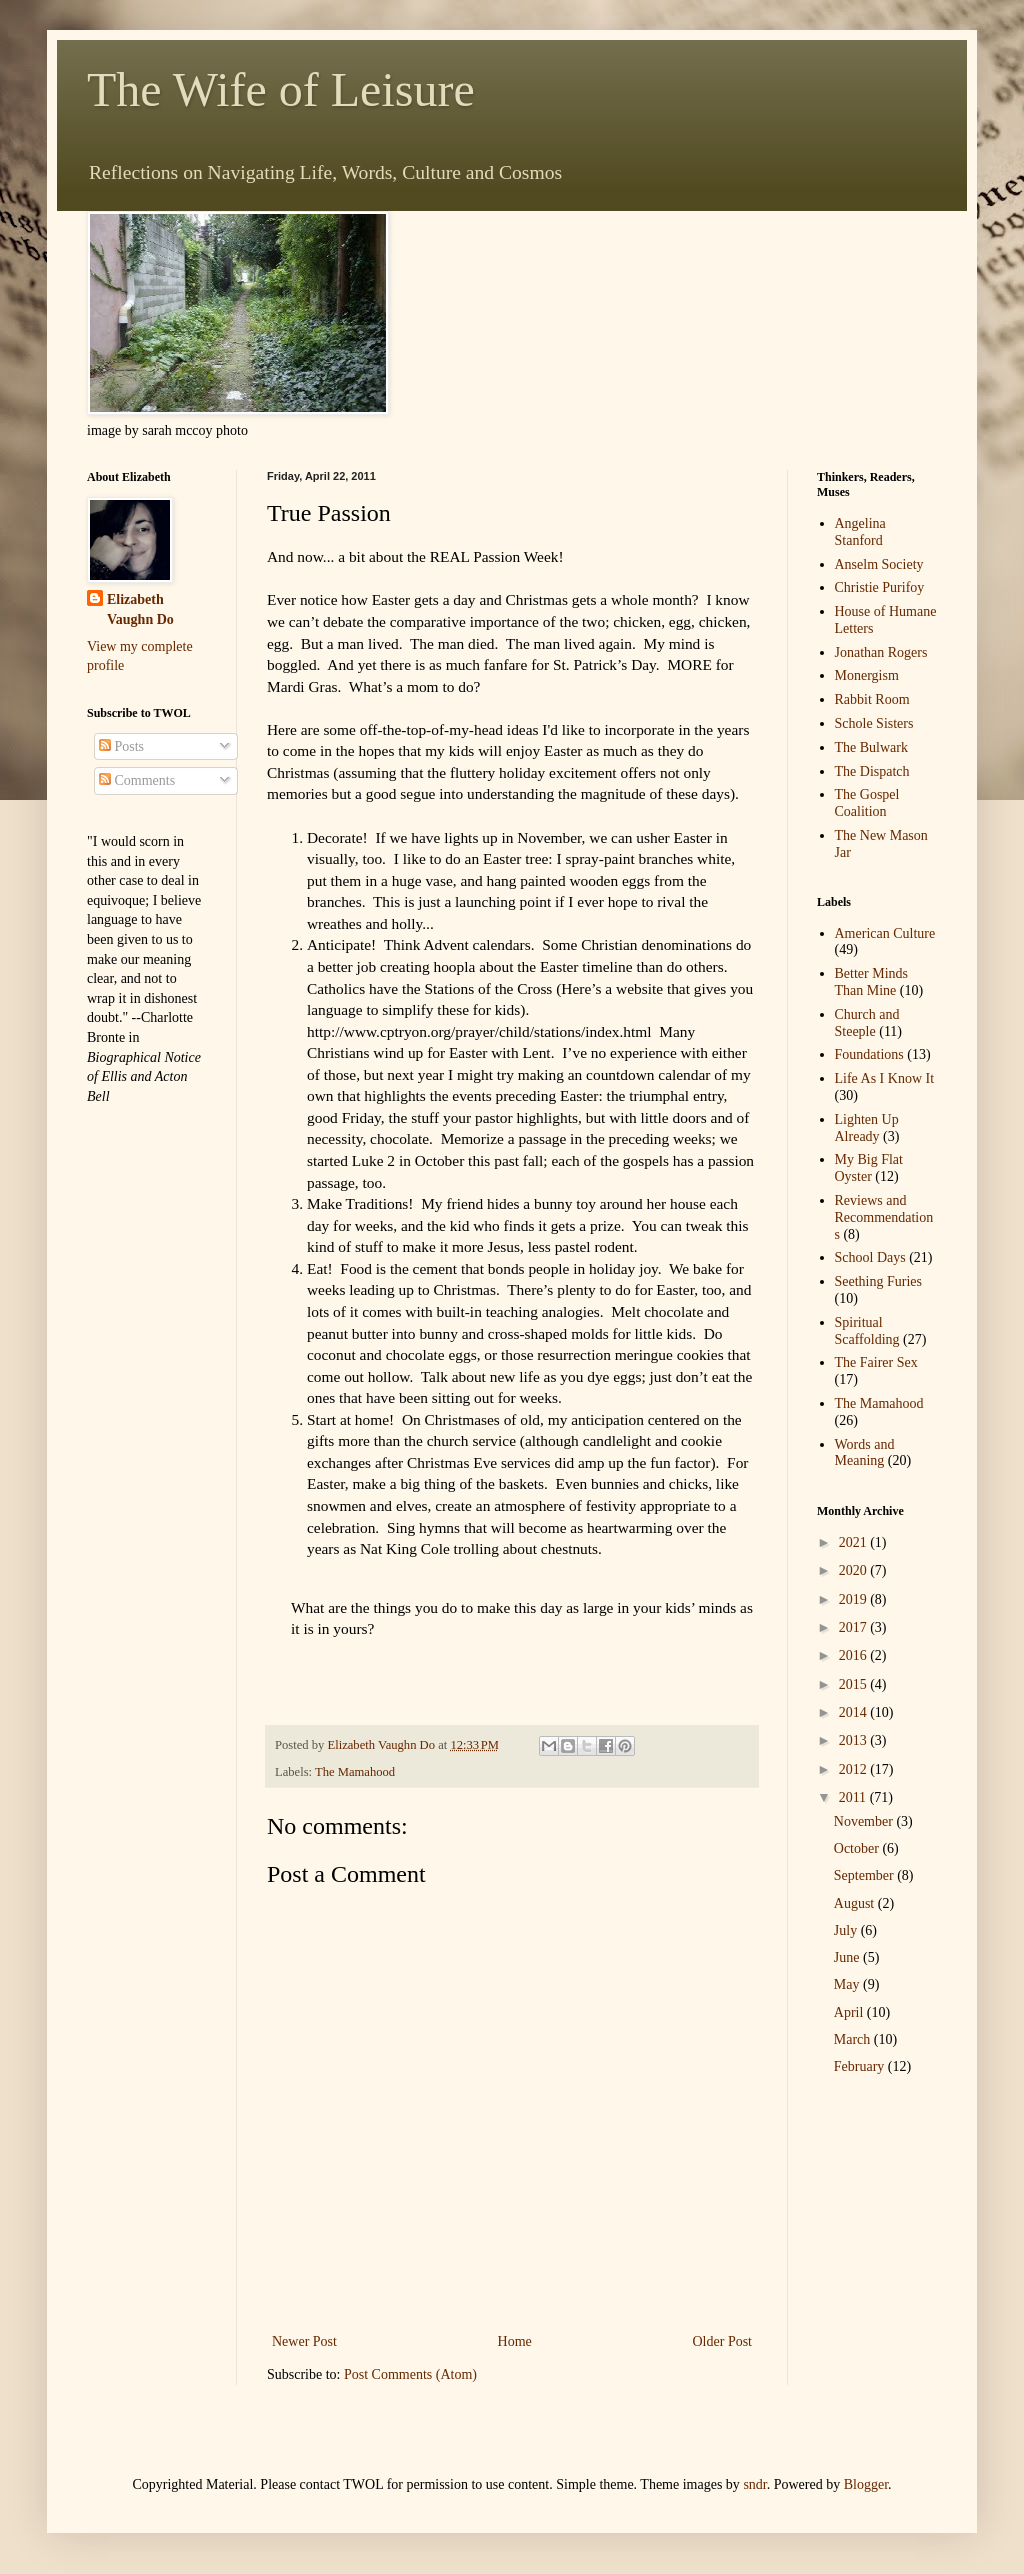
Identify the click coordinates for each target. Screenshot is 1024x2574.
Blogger (866, 2484)
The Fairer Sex (876, 1362)
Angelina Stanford (860, 532)
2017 (855, 1627)
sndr (754, 2484)
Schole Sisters (874, 723)
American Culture (885, 933)
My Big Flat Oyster (869, 1168)
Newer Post (304, 2341)
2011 (854, 1797)
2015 (855, 1684)
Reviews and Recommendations (884, 1217)
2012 (855, 1769)
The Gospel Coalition (867, 803)
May (848, 1984)
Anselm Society (879, 564)
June (848, 1957)
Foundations (869, 1054)
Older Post (723, 2341)
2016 (855, 1655)
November (865, 1821)
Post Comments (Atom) (410, 2374)
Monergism (867, 675)
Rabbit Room (872, 699)
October (858, 1848)
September (865, 1875)
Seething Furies (879, 1281)
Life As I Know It (885, 1078)
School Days (870, 1257)
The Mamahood (355, 1772)
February (861, 2066)
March (854, 2039)
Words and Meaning (865, 1453)
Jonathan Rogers (881, 652)
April (850, 2012)
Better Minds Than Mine (872, 982)
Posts (121, 746)
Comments (137, 780)
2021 (855, 1542)
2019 (855, 1599)
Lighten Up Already (867, 1128)
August (856, 1903)
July (847, 1930)
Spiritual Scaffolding (867, 1331)
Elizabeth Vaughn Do (140, 609)
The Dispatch (872, 771)
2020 (855, 1570)
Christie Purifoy (880, 587)
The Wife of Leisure (281, 89)
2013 (855, 1740)
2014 (855, 1712)
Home (515, 2341)
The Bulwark (871, 747)
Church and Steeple (867, 1023)
